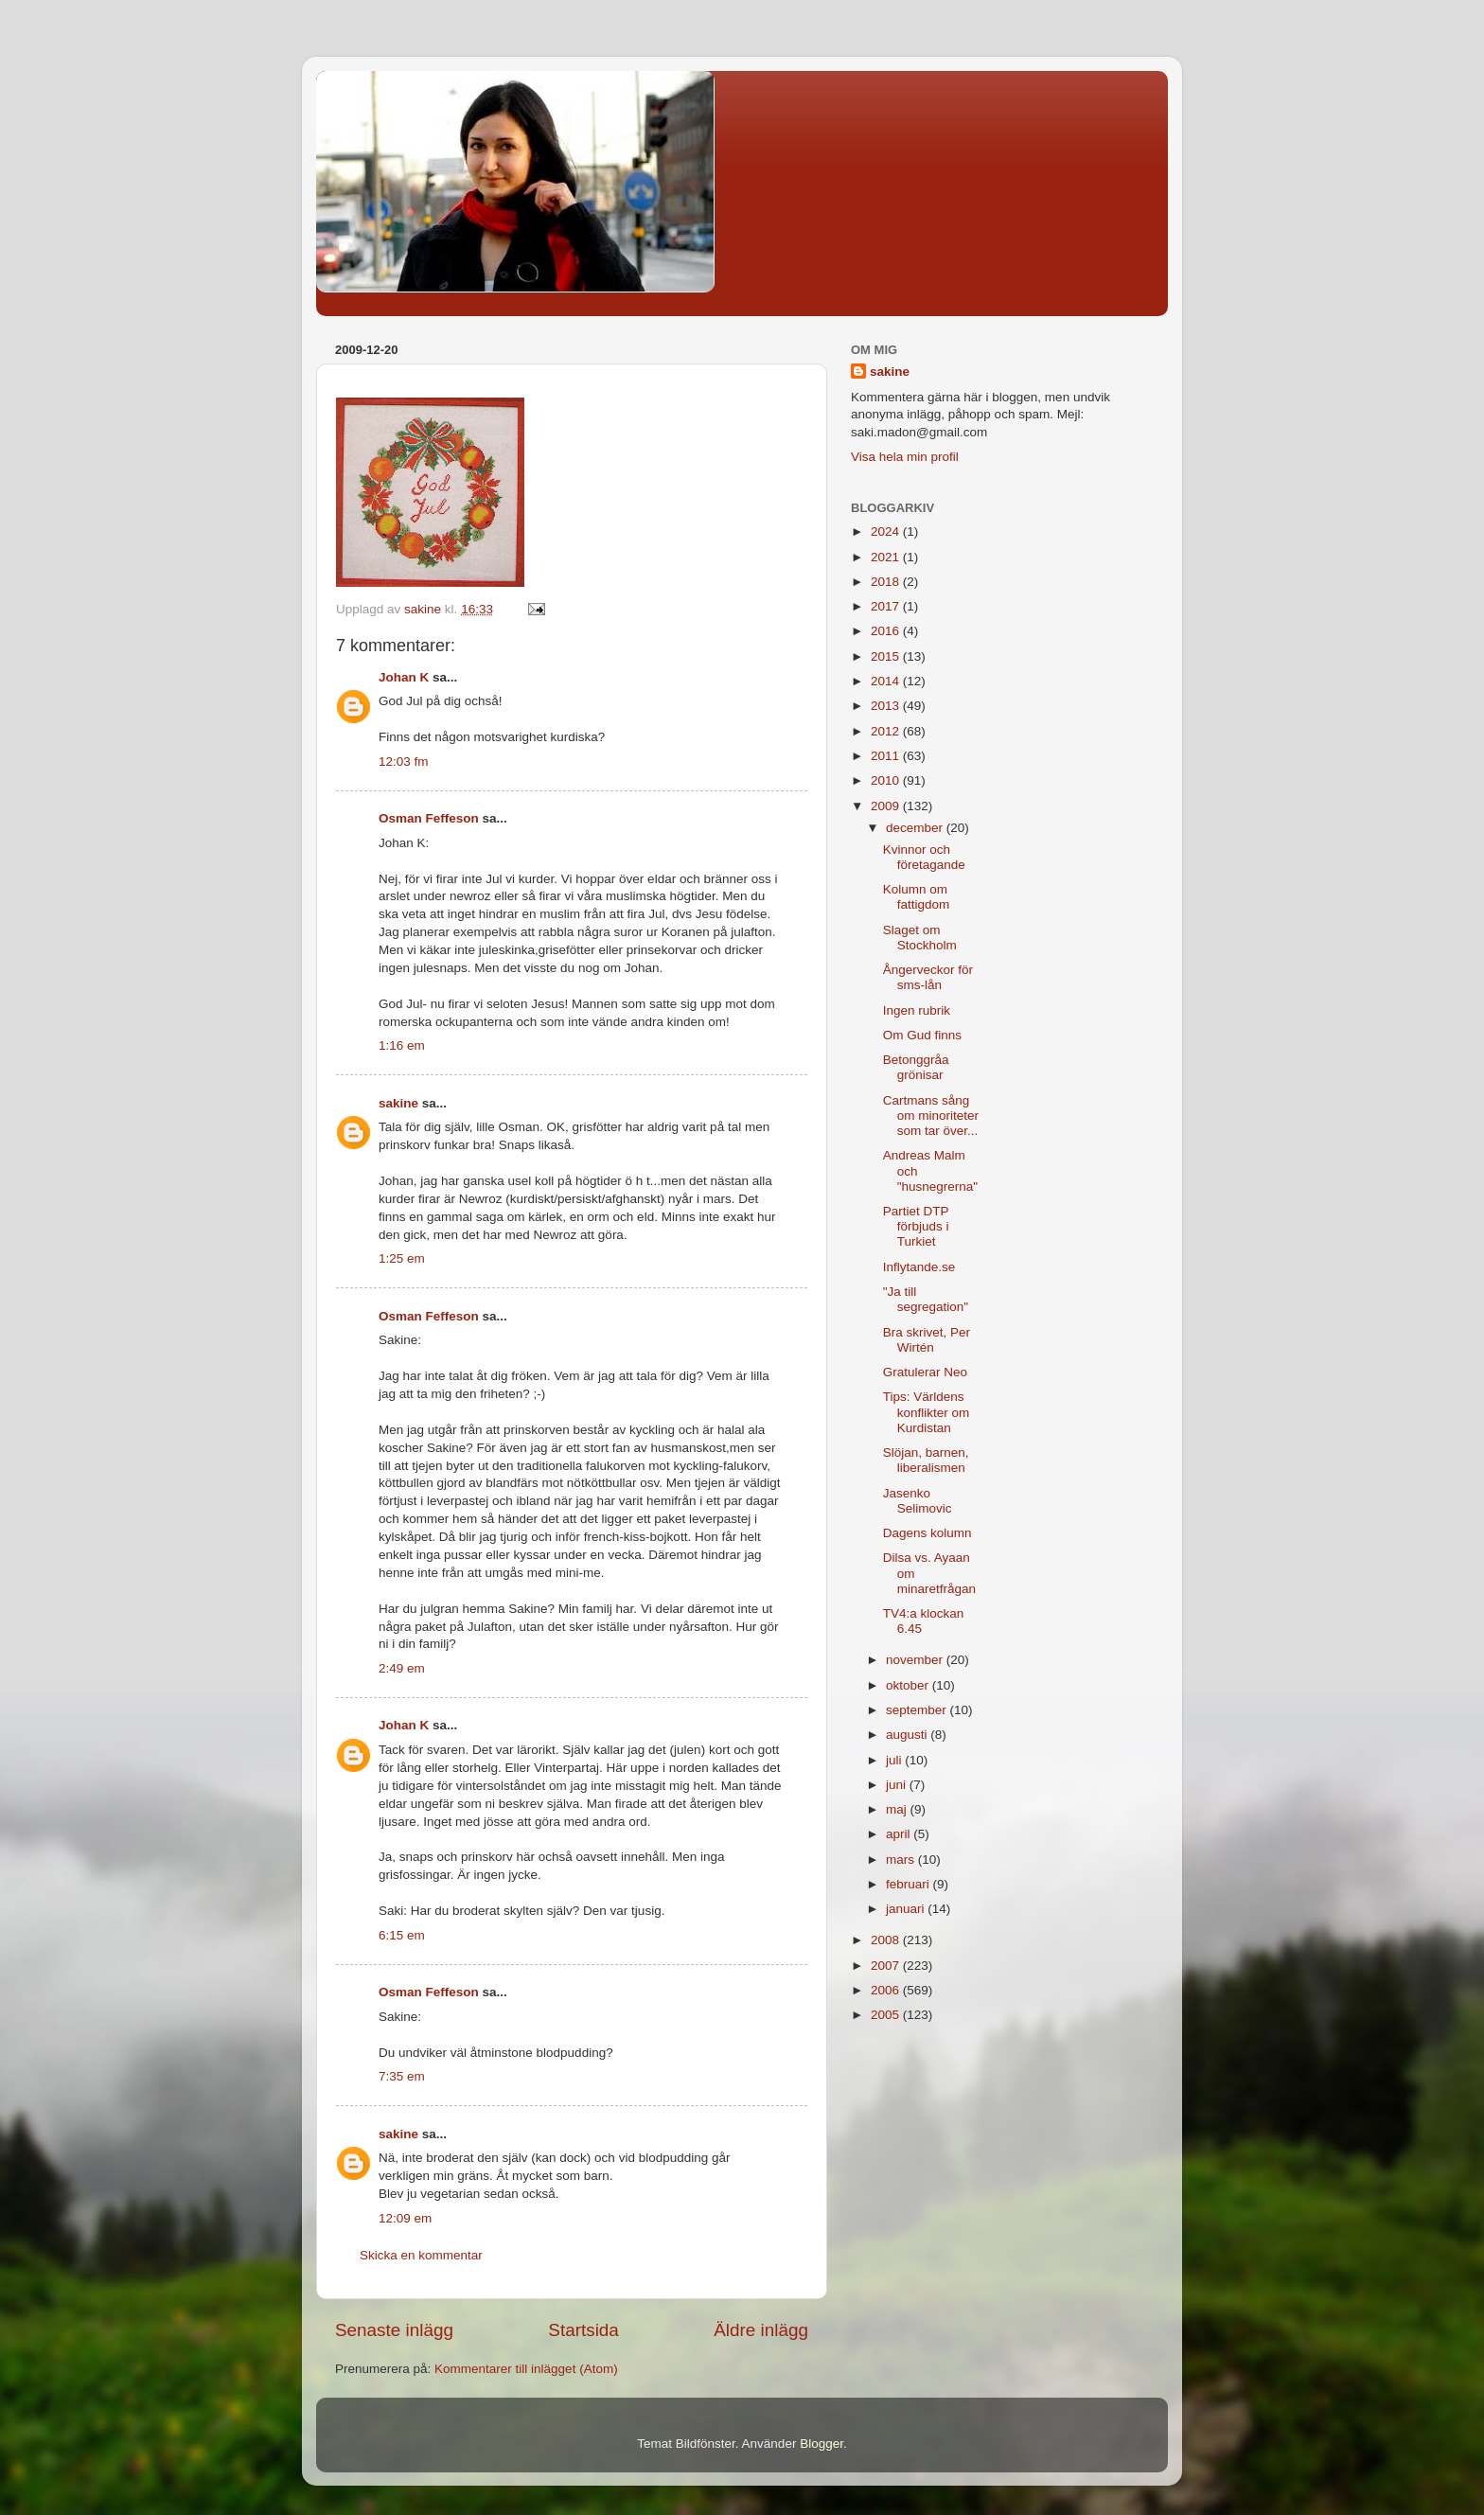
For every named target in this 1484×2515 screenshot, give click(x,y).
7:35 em (402, 2076)
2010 (887, 780)
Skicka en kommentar (421, 2255)
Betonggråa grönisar (916, 1067)
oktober (909, 1685)
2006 (887, 1990)
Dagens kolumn (927, 1533)
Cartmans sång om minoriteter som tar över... (931, 1115)
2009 (887, 806)
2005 (887, 2015)
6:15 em (402, 1935)
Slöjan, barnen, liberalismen (926, 1460)
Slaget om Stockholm (920, 937)
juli (895, 1760)
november (916, 1660)
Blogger (821, 2443)
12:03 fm (404, 761)
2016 (887, 631)
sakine (398, 1103)
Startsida (583, 2330)
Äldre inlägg (761, 2330)
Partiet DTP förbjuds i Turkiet (916, 1226)
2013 (887, 706)
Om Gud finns (922, 1035)
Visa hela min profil (905, 457)
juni (898, 1785)
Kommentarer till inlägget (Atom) (526, 2369)
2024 (887, 531)
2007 (887, 1965)
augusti (908, 1734)
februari (909, 1884)
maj (898, 1809)
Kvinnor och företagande (924, 857)
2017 (887, 606)
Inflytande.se (919, 1267)
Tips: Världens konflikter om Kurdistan (926, 1412)
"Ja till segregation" (925, 1299)
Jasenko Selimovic (917, 1500)
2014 (887, 681)
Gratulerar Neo (925, 1372)
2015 (887, 656)
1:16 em (402, 1045)
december (916, 828)
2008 (887, 1940)
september (918, 1710)
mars (902, 1859)
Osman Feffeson (429, 818)
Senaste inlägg (394, 2330)
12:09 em (405, 2218)
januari (907, 1909)
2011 (887, 756)
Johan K (404, 677)
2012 (887, 731)
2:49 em (402, 1668)
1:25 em (402, 1258)
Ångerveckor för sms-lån (928, 977)
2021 (887, 557)
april (899, 1834)
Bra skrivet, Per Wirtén (926, 1340)
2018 (887, 582)
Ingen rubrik (916, 1010)
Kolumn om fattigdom (916, 897)
